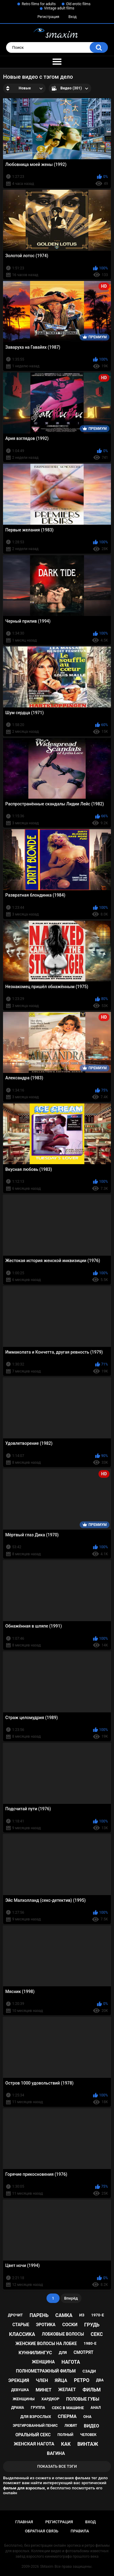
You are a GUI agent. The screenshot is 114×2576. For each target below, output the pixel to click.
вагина (56, 2453)
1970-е (97, 2315)
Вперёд (71, 2298)
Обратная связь (41, 2531)
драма (17, 2407)
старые (20, 2324)
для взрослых (35, 2416)
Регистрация (48, 17)
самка (63, 2315)
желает (67, 2389)
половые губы (82, 2399)
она (87, 2416)
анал (96, 2407)
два (100, 2380)
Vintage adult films (59, 8)
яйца (61, 2380)
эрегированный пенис (35, 2425)
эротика (45, 2324)
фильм (92, 2390)
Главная (24, 2522)
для (63, 2352)
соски (70, 2324)
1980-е (90, 2343)
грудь (91, 2325)
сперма (67, 2416)
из (81, 2315)
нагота (70, 2362)
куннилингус (35, 2352)
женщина (43, 2361)
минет (43, 2390)
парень (39, 2315)
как (66, 2444)
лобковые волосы (63, 2334)
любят (70, 2425)
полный (65, 2435)
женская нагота (34, 2444)
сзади (89, 2371)
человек (88, 2435)
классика (22, 2334)
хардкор (50, 2399)
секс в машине (68, 2407)
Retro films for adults (39, 4)
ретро (81, 2380)
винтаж (87, 2444)
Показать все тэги (57, 2466)
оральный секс (33, 2434)
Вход (72, 17)
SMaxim (47, 2566)
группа (38, 2407)
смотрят (83, 2352)
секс (97, 2334)
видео (91, 2426)
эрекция (18, 2380)
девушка (20, 2390)
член (42, 2380)
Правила (80, 2531)
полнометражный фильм (46, 2371)
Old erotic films (78, 4)
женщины (24, 2399)
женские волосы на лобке (46, 2343)
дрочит (15, 2315)
